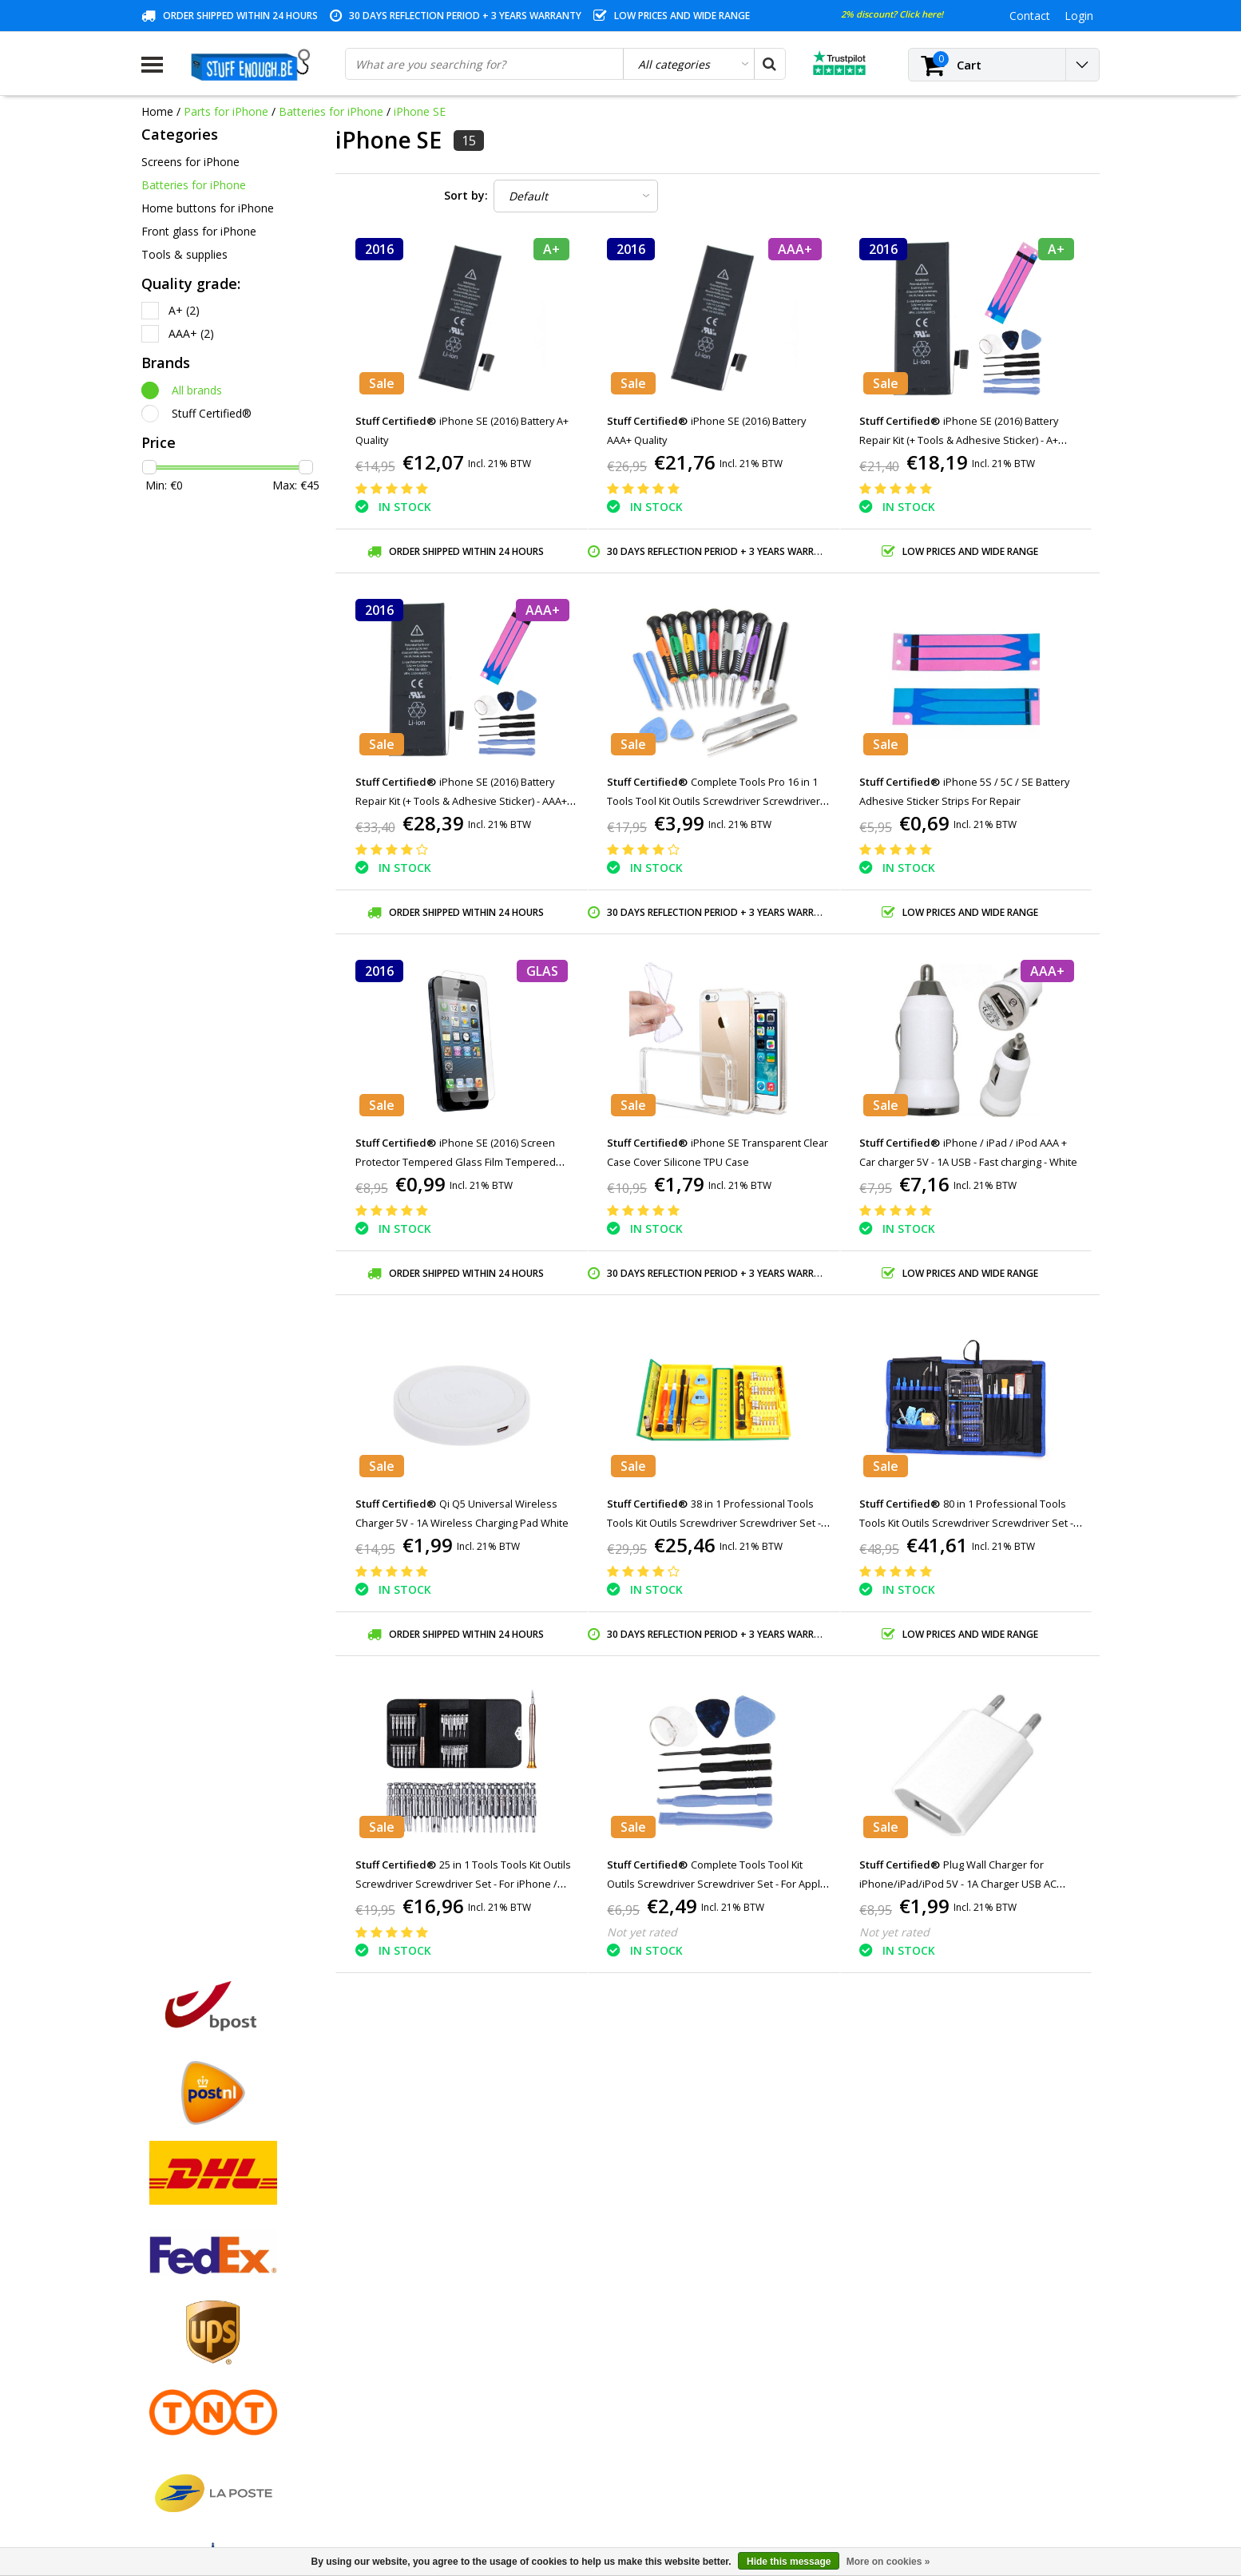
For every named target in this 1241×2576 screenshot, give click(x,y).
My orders (410, 2278)
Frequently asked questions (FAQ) (228, 2443)
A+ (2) (184, 310)
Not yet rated (642, 1932)
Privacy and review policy (205, 2352)
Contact (161, 2297)
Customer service (186, 2333)
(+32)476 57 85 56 (967, 2489)
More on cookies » (888, 2561)
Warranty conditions (193, 2315)
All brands (197, 390)
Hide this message (789, 2561)
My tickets (410, 2297)
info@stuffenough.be (923, 2463)
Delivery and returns (193, 2407)
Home (157, 111)
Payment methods (189, 2278)
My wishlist (412, 2315)
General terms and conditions (217, 2260)
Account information (194, 2388)
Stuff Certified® (212, 413)
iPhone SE (420, 111)
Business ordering (187, 2425)
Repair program (181, 2370)
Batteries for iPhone (331, 111)
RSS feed (164, 2462)
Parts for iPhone (226, 111)
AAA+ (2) (191, 333)
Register (405, 2260)
